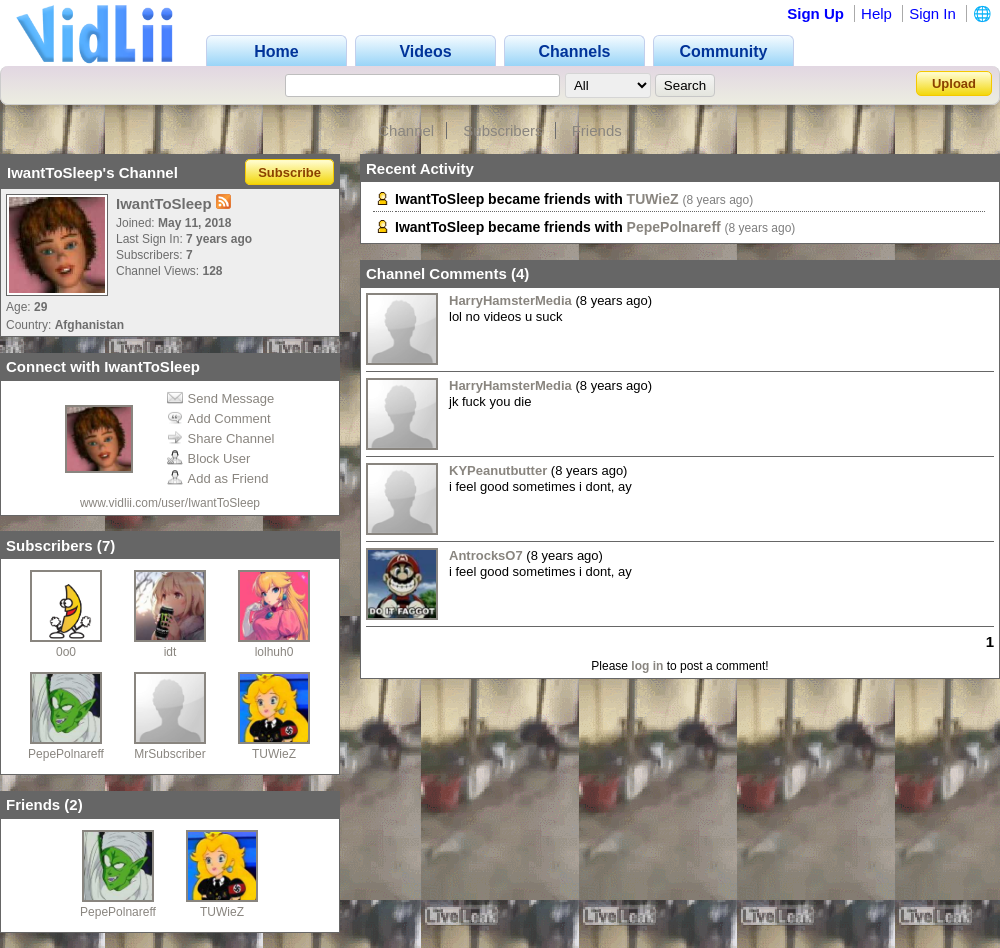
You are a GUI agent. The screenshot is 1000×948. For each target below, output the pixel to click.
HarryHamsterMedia (510, 300)
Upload (954, 83)
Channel (406, 130)
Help (876, 13)
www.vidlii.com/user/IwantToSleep (170, 503)
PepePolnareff (66, 754)
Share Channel (221, 438)
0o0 (66, 652)
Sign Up (815, 13)
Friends (597, 130)
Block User (209, 458)
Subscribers (502, 130)
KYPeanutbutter (498, 470)
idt (170, 652)
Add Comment (219, 418)
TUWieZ (274, 754)
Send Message (221, 398)
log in (647, 666)
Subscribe (289, 172)
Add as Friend (218, 478)
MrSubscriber (169, 754)
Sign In (932, 13)
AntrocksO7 (486, 555)
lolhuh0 (274, 652)
